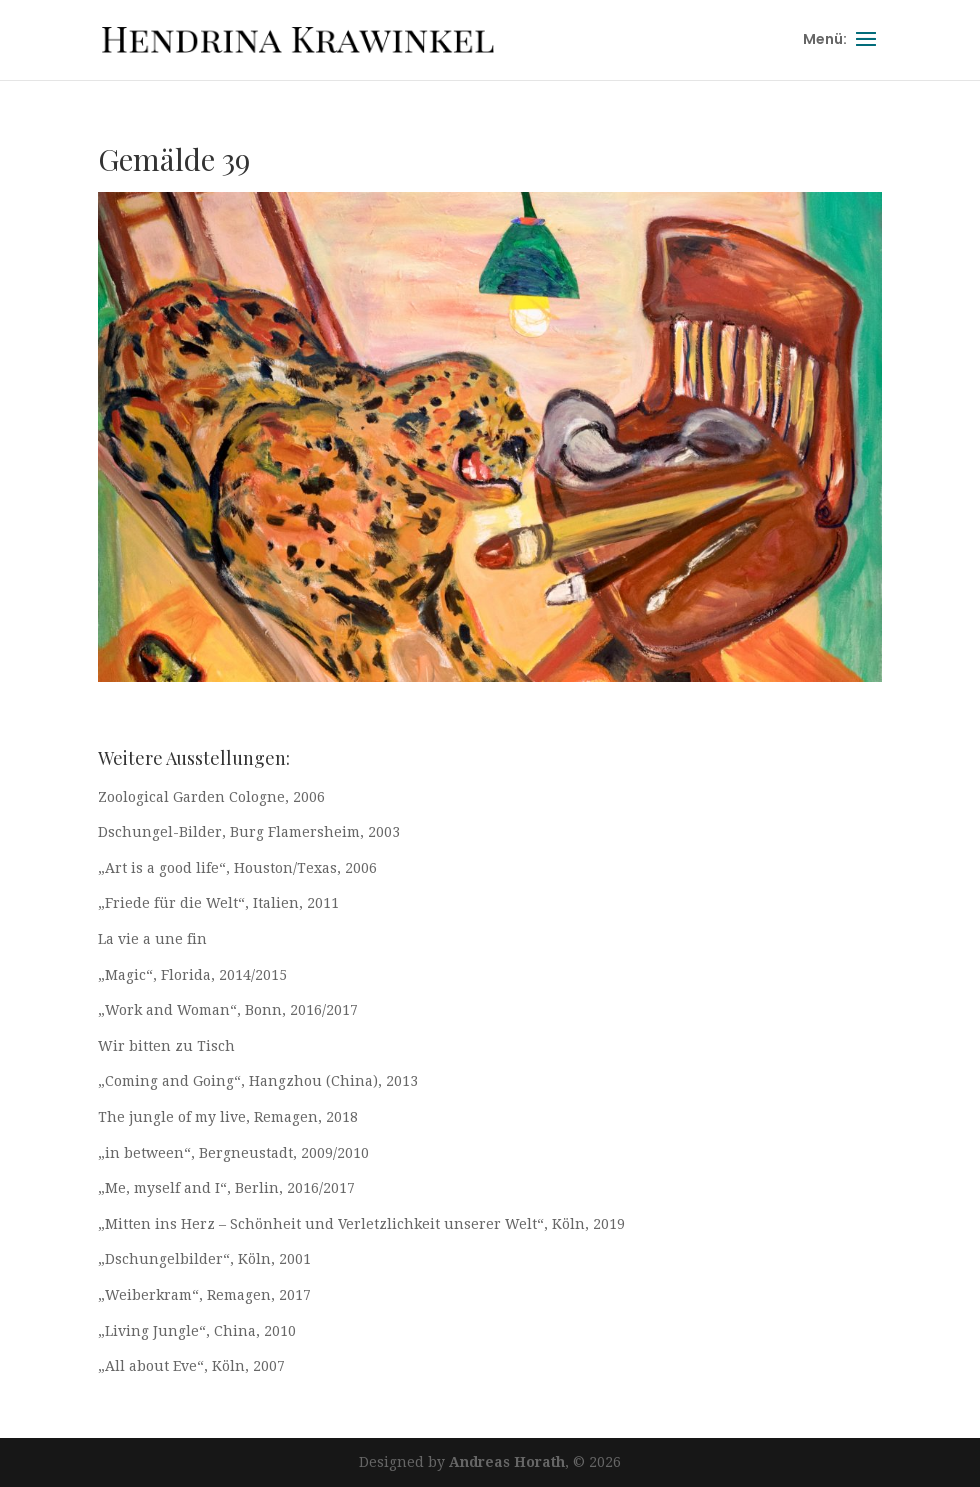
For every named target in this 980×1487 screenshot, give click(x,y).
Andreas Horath (507, 1462)
